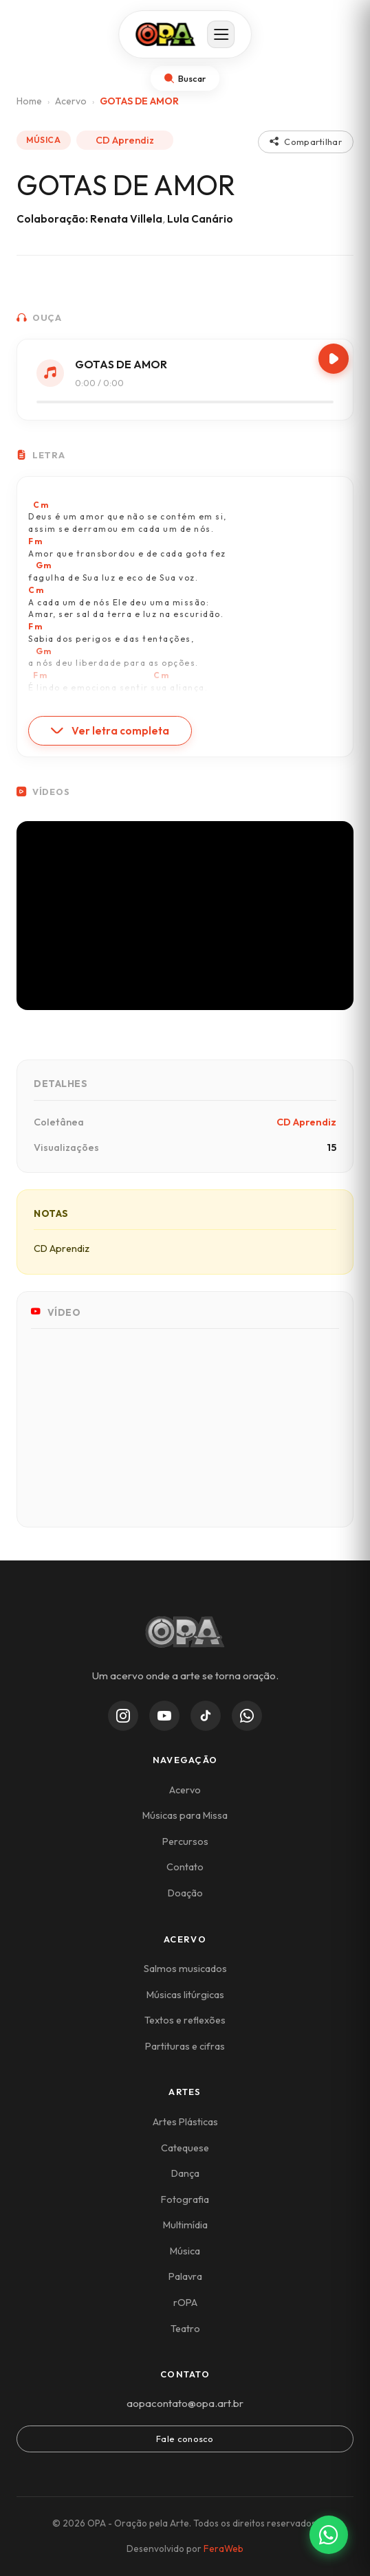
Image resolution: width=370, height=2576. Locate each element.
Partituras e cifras (185, 2046)
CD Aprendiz (125, 140)
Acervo (71, 101)
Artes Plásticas (185, 2122)
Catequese (185, 2148)
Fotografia (185, 2199)
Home (29, 101)
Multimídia (185, 2225)
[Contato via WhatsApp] (328, 2535)
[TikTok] (206, 1716)
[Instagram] (123, 1716)
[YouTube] (164, 1716)
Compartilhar (306, 141)
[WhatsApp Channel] (247, 1716)
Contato (185, 1867)
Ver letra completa (110, 730)
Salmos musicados (185, 1968)
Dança (185, 2173)
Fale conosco (185, 2438)
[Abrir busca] (185, 78)
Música (185, 2251)
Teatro (185, 2328)
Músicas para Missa (185, 1815)
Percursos (185, 1841)
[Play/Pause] (333, 359)
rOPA (185, 2302)
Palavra (185, 2276)
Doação (185, 1893)
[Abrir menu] (221, 35)
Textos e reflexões (185, 2020)
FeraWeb (223, 2548)
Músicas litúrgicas (185, 1995)
